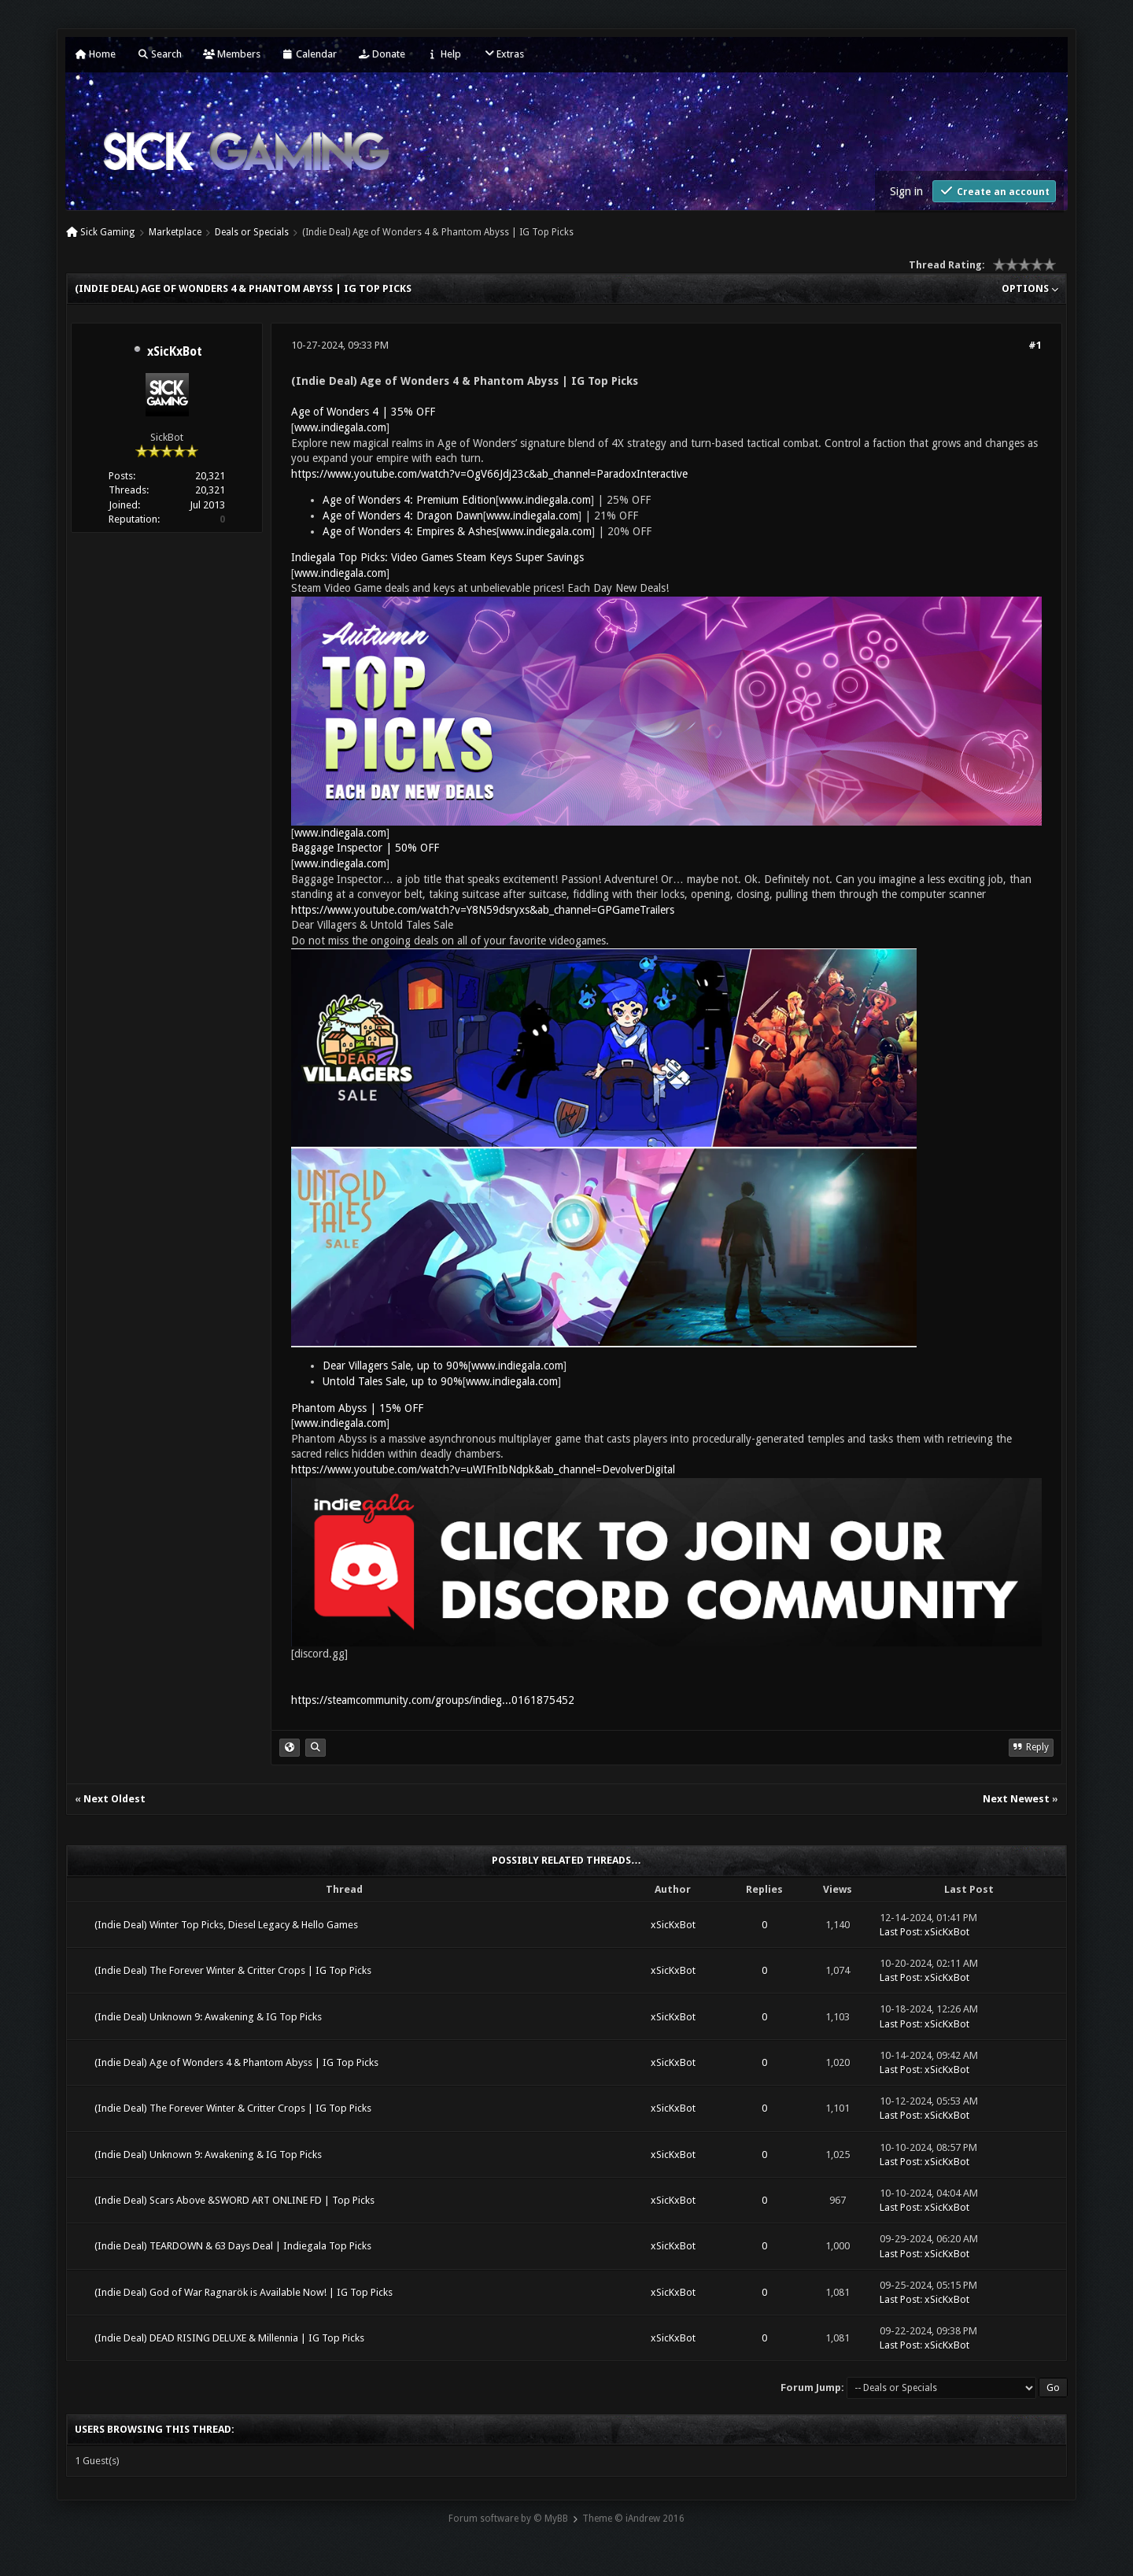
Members (231, 54)
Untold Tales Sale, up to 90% (393, 1381)
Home (95, 54)
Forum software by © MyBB (508, 2518)
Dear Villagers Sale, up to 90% (395, 1365)
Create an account (994, 191)
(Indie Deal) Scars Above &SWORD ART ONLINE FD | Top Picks (234, 2200)
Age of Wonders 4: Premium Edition (409, 499)
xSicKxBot (174, 352)
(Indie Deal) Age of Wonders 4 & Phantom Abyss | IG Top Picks (236, 2062)
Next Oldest (114, 1799)
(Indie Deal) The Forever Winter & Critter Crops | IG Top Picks (232, 1970)
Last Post (900, 1932)
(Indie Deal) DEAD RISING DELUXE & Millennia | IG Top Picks (229, 2338)
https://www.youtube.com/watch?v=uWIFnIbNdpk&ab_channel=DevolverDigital (483, 1469)
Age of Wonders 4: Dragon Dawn (403, 515)
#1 (1035, 345)
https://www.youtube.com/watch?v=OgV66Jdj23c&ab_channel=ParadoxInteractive (489, 474)
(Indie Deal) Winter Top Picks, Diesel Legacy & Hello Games (226, 1925)
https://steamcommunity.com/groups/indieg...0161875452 (432, 1700)
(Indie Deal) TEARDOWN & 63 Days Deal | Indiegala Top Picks (232, 2246)
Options (1030, 288)
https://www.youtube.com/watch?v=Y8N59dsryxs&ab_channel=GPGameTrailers (482, 910)
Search (159, 54)
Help (443, 54)
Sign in (906, 191)
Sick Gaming (107, 232)
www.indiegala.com (340, 427)
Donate (381, 54)
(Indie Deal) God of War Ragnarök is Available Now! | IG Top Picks (243, 2292)
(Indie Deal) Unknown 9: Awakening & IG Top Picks (208, 2017)
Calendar (309, 54)
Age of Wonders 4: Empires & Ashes (409, 531)
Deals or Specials (252, 232)
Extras (503, 54)
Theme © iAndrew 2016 (633, 2518)
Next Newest (1016, 1799)
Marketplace (175, 232)
